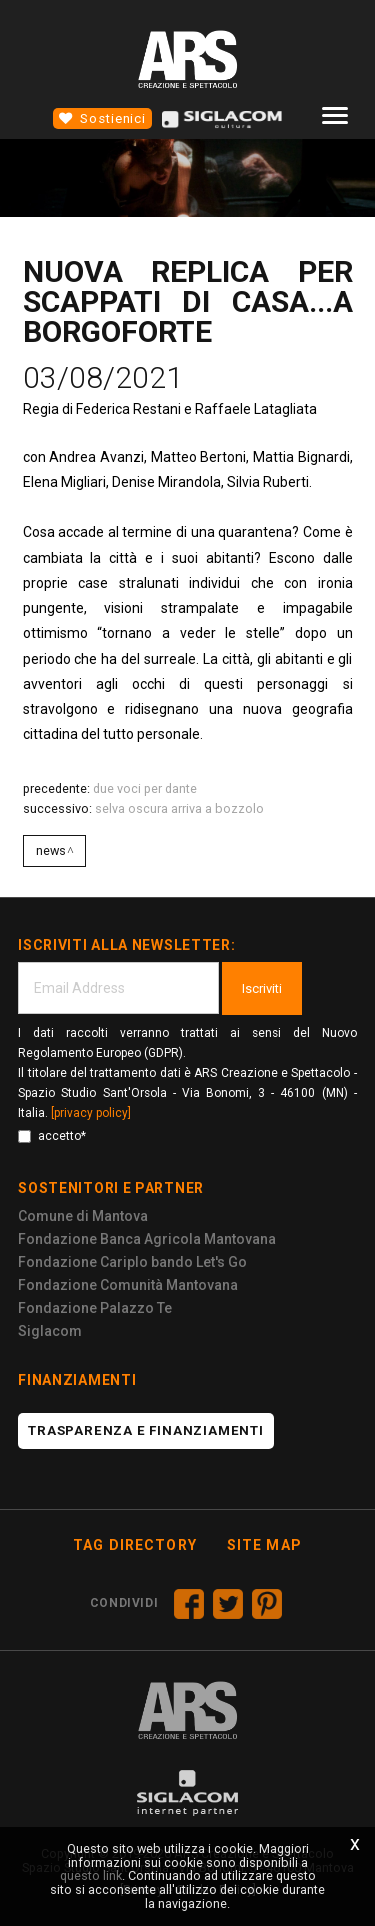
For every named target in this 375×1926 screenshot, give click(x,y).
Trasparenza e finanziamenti (146, 1430)
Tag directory (135, 1545)
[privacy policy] (91, 1113)
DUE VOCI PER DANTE (145, 788)
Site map (264, 1545)
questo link (91, 1875)
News (51, 850)
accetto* (52, 1136)
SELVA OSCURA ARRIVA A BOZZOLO (179, 808)
